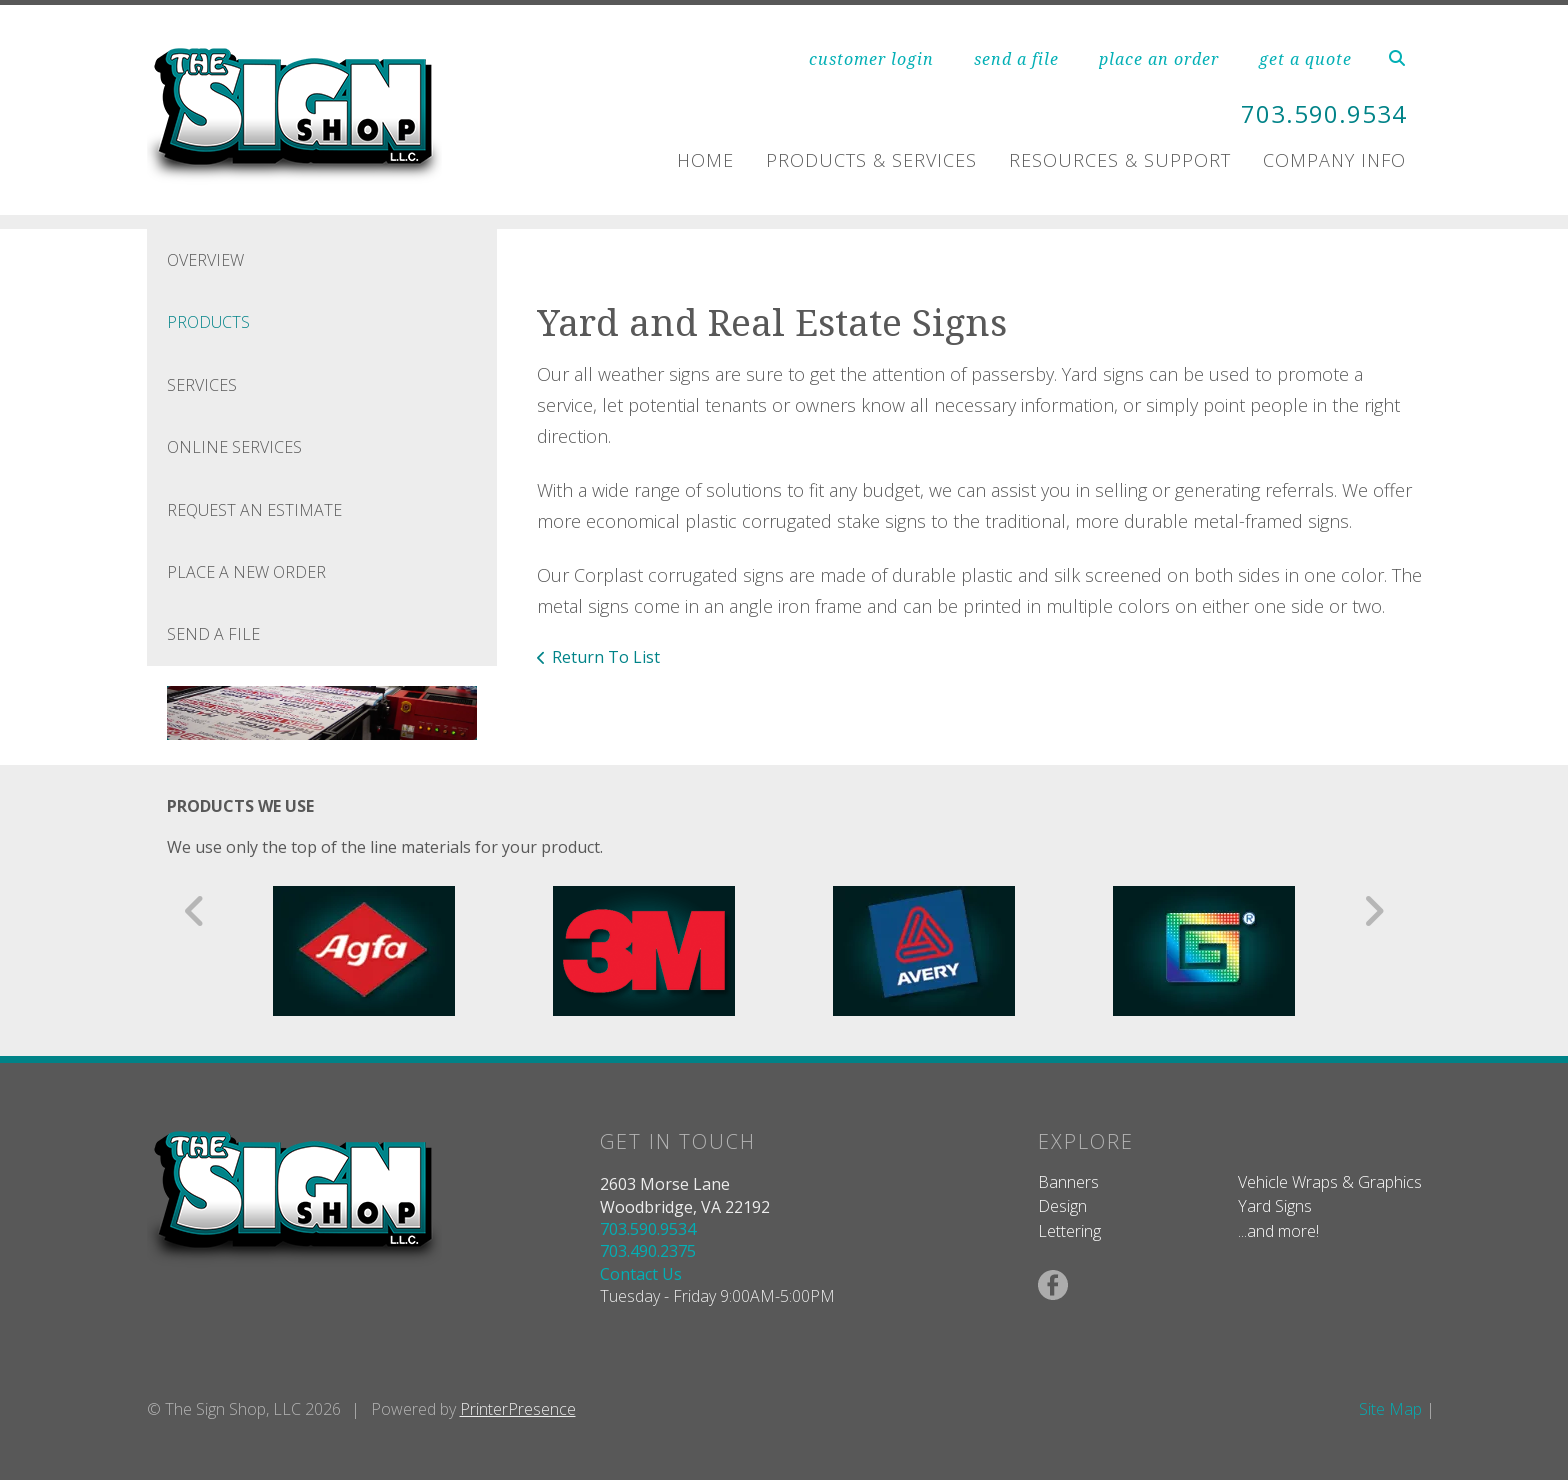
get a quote (1305, 59)
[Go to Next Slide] (1373, 911)
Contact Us (641, 1274)
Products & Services (871, 160)
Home (705, 160)
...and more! (1278, 1231)
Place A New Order (246, 572)
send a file (1016, 59)
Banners (1068, 1182)
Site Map (1390, 1409)
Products (208, 322)
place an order (1159, 59)
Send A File (213, 634)
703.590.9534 (1324, 113)
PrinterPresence (518, 1409)
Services (202, 385)
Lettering (1069, 1231)
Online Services (234, 447)
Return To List (606, 657)
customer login (871, 59)
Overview (205, 260)
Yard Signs (1275, 1206)
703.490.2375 (648, 1251)
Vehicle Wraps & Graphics (1330, 1182)
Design (1062, 1206)
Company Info (1334, 160)
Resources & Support (1120, 160)
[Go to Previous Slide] (195, 911)
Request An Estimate (254, 510)
